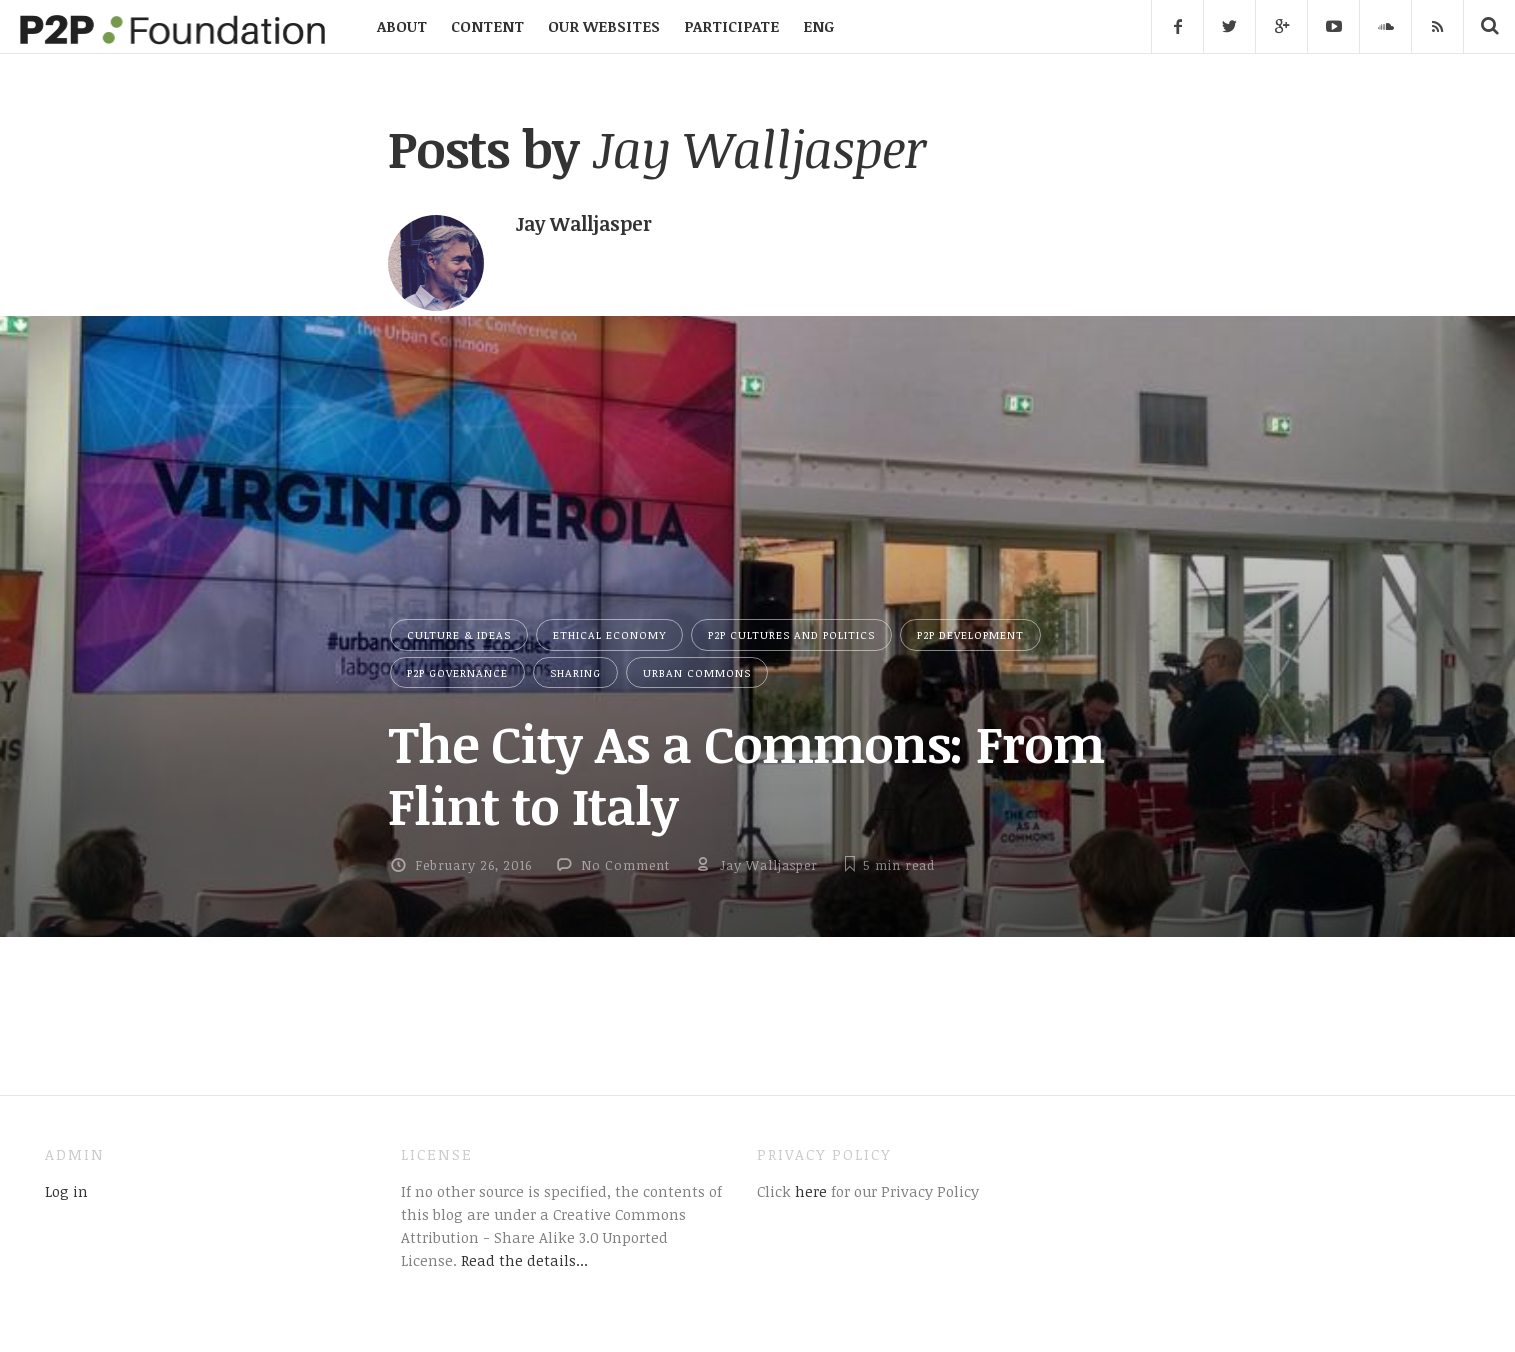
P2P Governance (457, 672)
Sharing (575, 672)
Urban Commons (697, 672)
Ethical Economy (609, 634)
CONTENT (487, 26)
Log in (66, 1191)
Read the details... (524, 1260)
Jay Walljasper (769, 865)
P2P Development (970, 634)
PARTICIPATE (731, 26)
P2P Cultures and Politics (791, 634)
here (809, 1191)
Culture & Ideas (459, 634)
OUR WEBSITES (604, 26)
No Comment (625, 865)
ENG (818, 26)
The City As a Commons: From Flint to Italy (746, 773)
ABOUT (402, 26)
